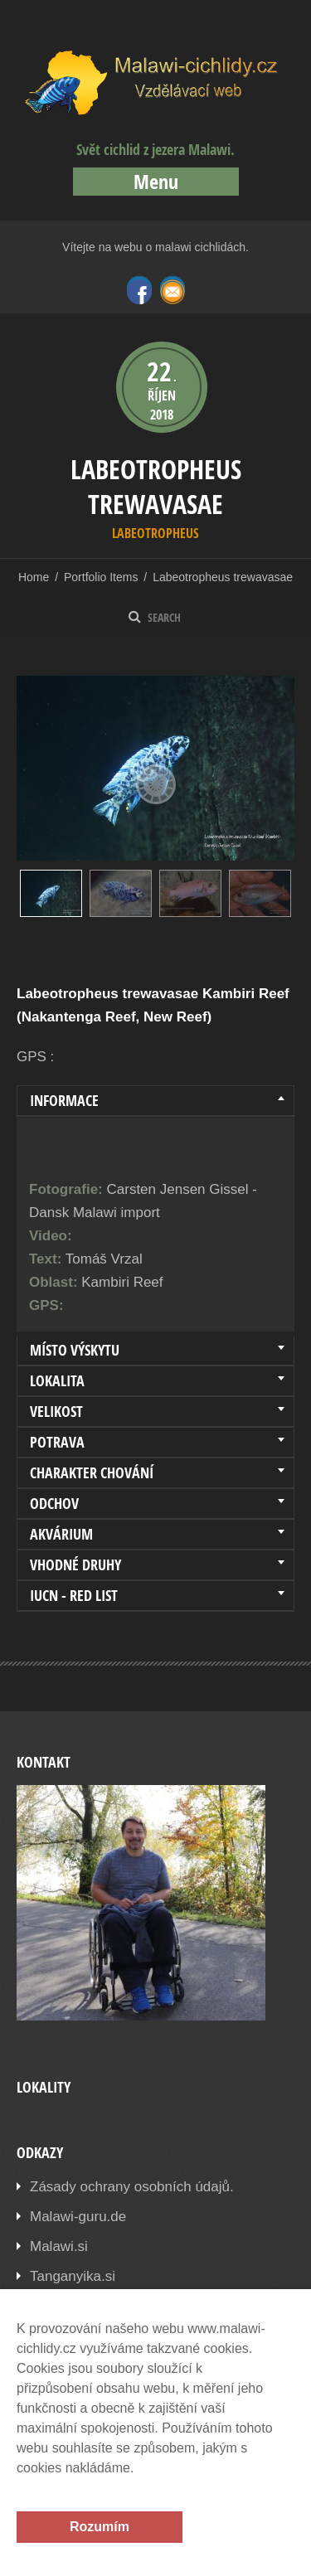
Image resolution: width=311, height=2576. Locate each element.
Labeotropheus (155, 533)
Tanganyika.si (72, 2276)
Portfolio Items (101, 577)
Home (33, 577)
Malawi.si (59, 2246)
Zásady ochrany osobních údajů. (132, 2187)
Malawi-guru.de (78, 2216)
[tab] (155, 1101)
